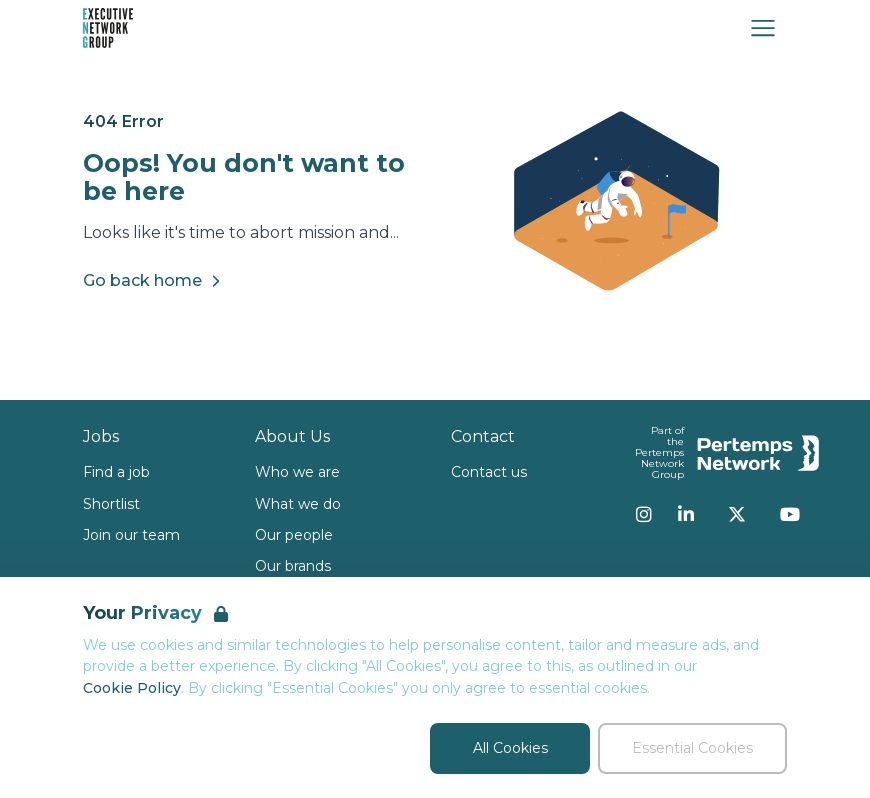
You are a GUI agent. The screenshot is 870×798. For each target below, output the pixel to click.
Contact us (489, 472)
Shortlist (111, 504)
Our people (294, 535)
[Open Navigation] (763, 28)
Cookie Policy (132, 688)
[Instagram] (644, 514)
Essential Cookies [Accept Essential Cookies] (692, 748)
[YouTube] (790, 514)
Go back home (154, 281)
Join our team (131, 535)
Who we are (297, 472)
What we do (298, 504)
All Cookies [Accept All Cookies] (510, 748)
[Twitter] (737, 514)
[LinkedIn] (686, 514)
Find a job (116, 472)
